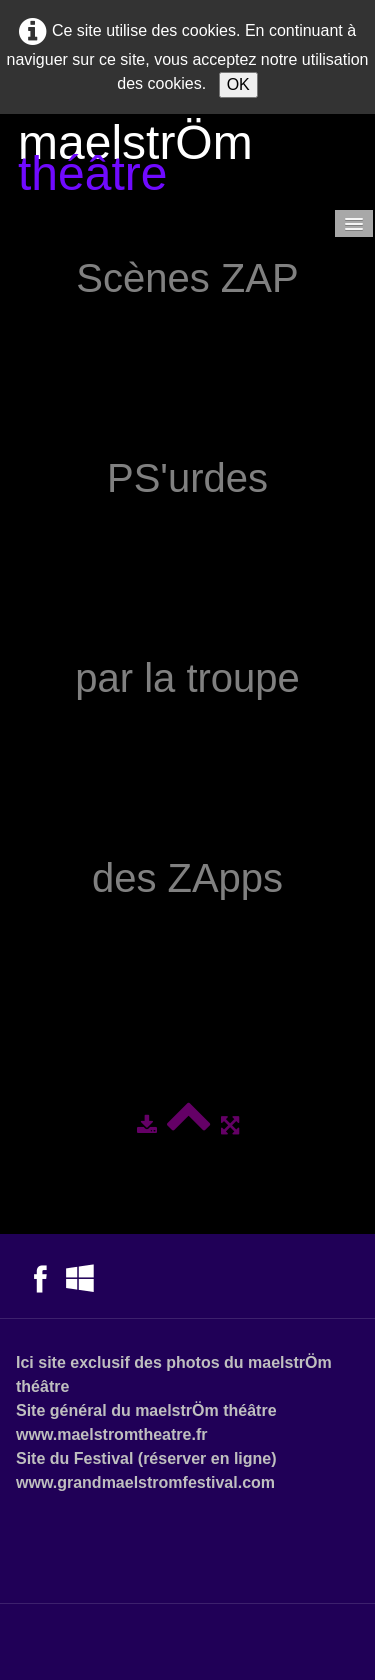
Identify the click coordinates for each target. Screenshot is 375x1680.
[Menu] (354, 223)
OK (238, 84)
